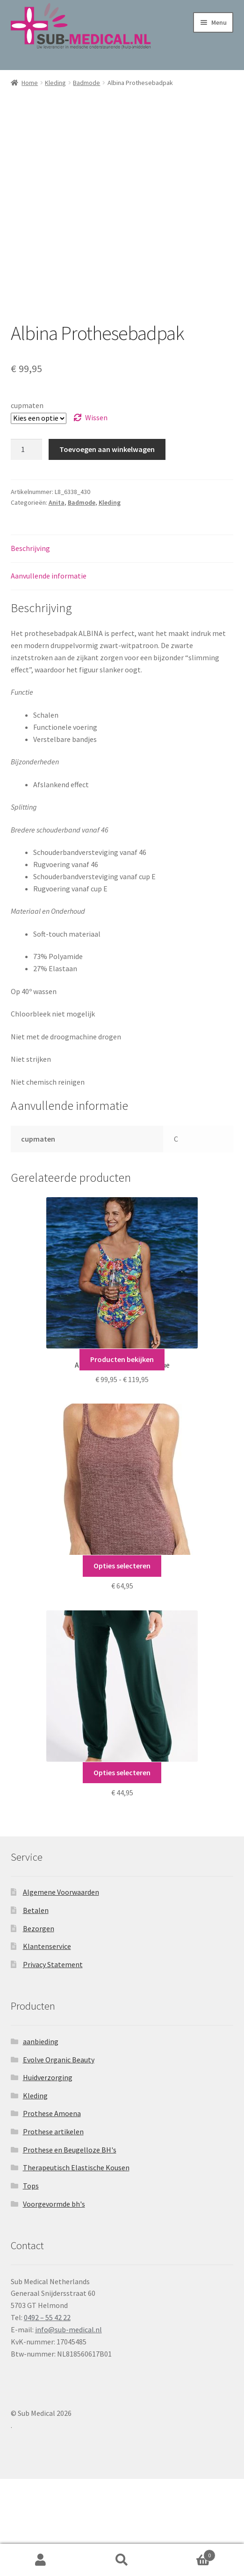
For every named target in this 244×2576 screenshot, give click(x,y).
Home (30, 82)
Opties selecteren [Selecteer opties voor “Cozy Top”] (122, 1662)
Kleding (55, 82)
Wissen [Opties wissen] (96, 514)
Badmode (86, 82)
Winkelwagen (189, 2553)
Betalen (36, 2007)
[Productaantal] (27, 547)
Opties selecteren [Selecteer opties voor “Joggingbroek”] (122, 1869)
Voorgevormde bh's (54, 2301)
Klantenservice (47, 2043)
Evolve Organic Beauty (58, 2156)
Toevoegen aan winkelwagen (107, 546)
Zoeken (122, 2560)
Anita (57, 599)
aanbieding (40, 2138)
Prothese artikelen (53, 2228)
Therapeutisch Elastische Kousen (76, 2264)
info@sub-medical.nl (68, 2426)
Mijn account (40, 2560)
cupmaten (27, 502)
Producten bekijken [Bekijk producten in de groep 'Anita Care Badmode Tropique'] (122, 1456)
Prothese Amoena (52, 2210)
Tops (31, 2282)
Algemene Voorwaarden (61, 1989)
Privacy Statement (53, 2061)
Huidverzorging (47, 2174)
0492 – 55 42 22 (47, 2414)
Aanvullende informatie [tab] (48, 673)
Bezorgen (38, 2025)
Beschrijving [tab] (30, 645)
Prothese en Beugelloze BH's (69, 2246)
